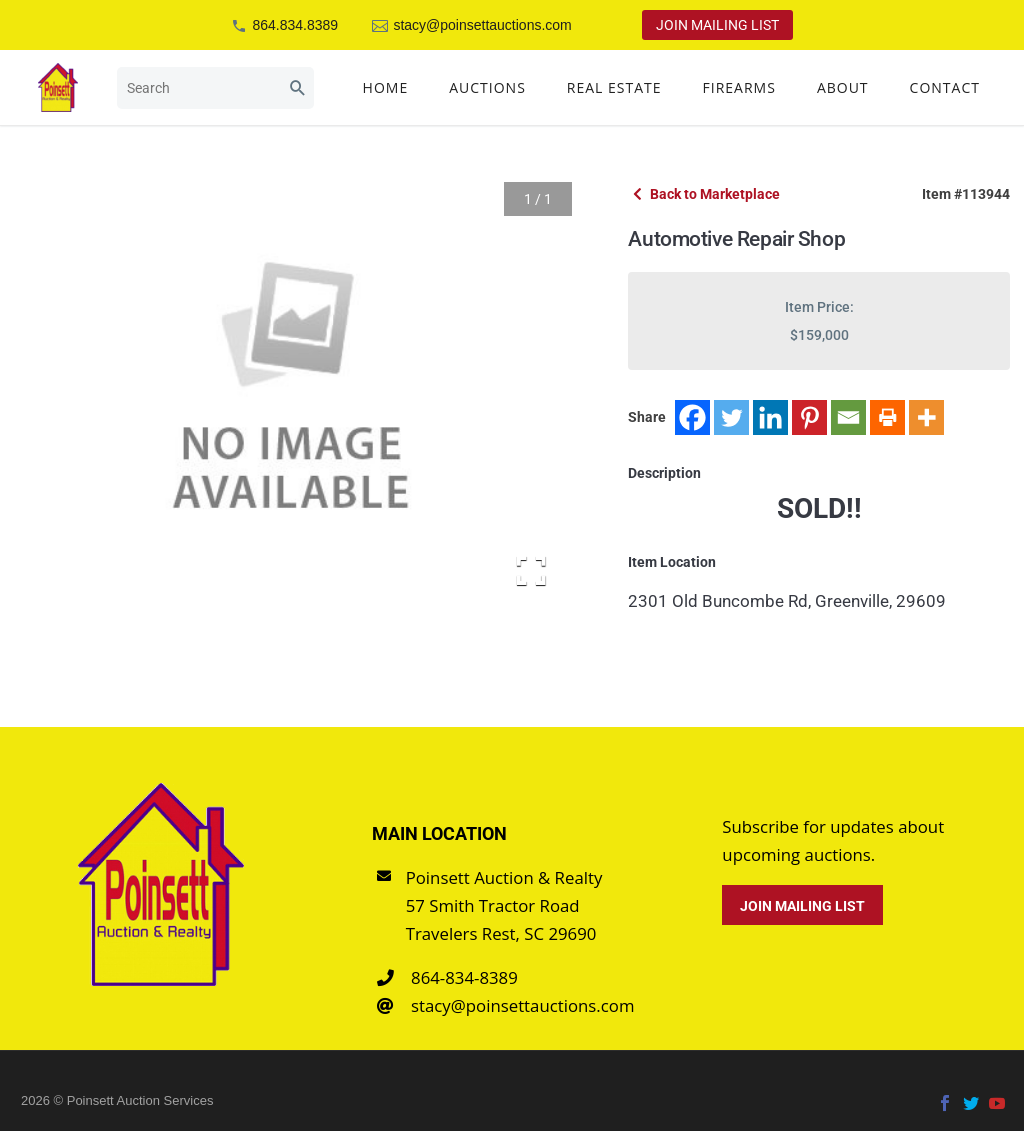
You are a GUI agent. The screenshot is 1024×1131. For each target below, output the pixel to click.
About (843, 87)
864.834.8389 (295, 25)
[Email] (848, 417)
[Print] (887, 417)
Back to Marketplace (706, 194)
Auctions (487, 87)
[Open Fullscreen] (531, 571)
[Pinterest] (809, 417)
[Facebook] (692, 417)
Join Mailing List (717, 25)
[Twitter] (731, 417)
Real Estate (614, 87)
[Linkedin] (770, 417)
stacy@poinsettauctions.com (482, 25)
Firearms (739, 87)
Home (386, 87)
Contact (945, 87)
